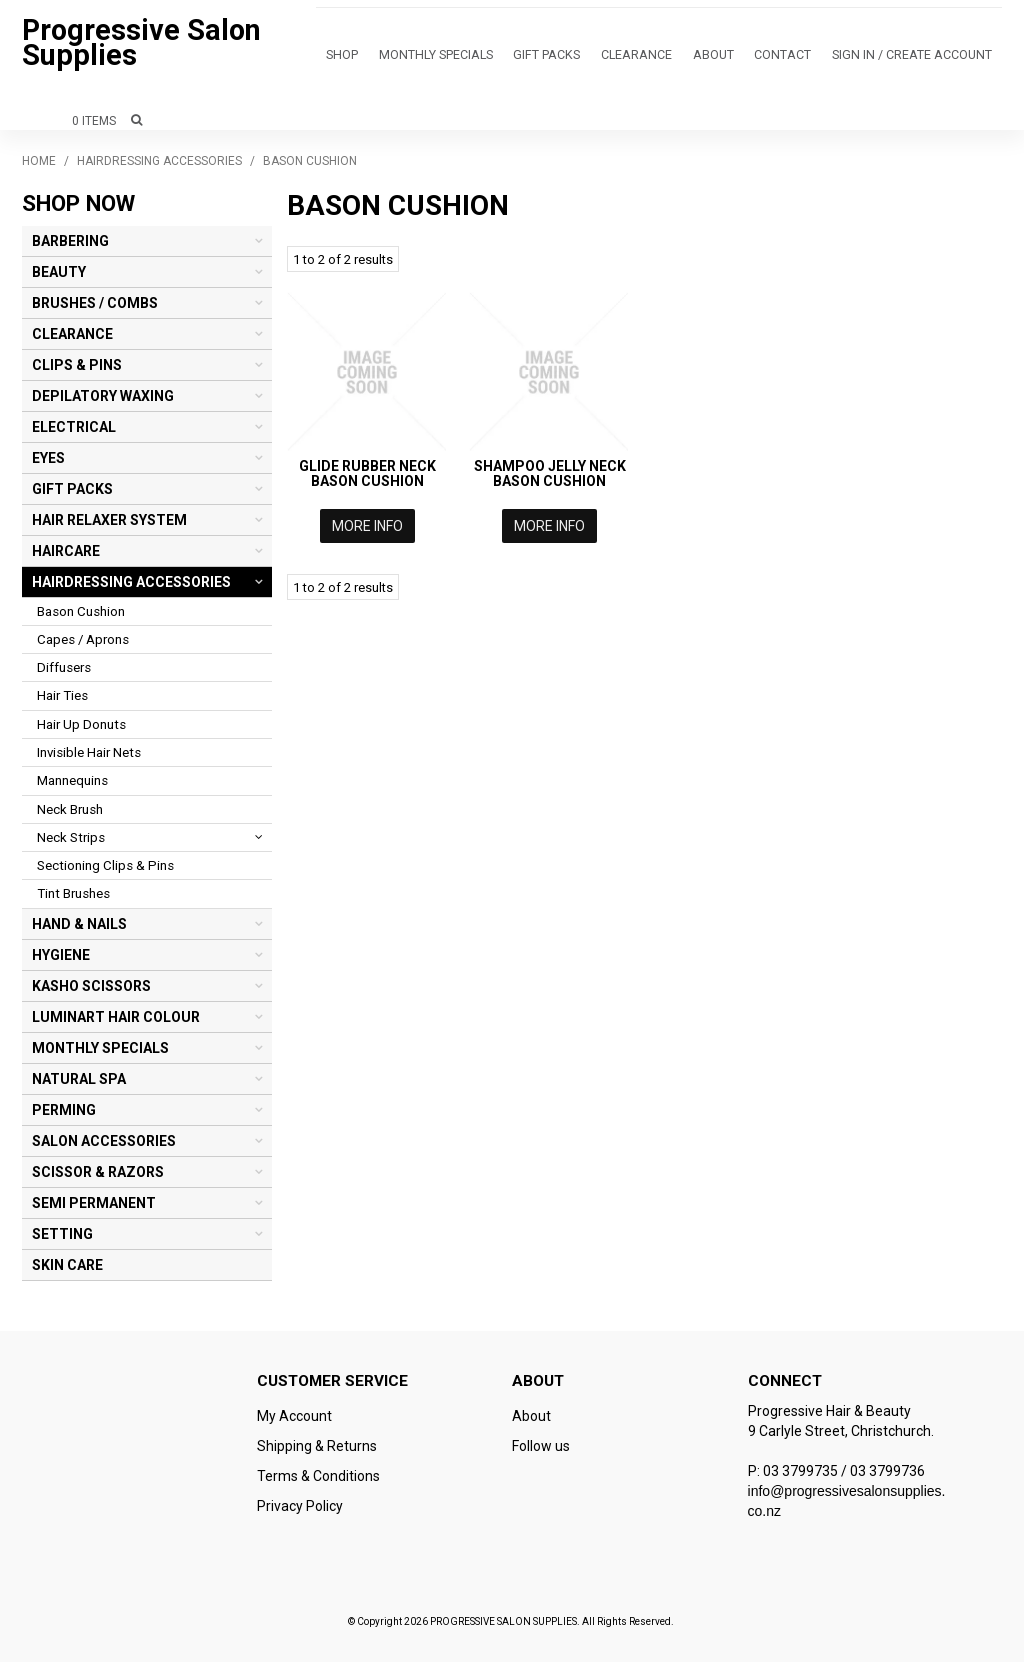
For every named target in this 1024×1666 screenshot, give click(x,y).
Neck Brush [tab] (70, 813)
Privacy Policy (300, 1510)
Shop (336, 58)
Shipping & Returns (317, 1450)
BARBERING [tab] (70, 245)
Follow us (541, 1450)
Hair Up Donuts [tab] (81, 728)
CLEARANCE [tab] (72, 338)
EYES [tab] (48, 462)
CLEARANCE (589, 58)
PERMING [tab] (64, 1114)
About (654, 58)
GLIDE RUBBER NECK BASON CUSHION (367, 477)
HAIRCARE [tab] (66, 555)
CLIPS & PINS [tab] (77, 369)
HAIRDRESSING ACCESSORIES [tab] (131, 586)
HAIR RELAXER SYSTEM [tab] (109, 524)
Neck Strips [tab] (71, 841)
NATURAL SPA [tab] (79, 1083)
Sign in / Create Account (826, 58)
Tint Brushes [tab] (73, 897)
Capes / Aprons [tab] (83, 643)
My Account (294, 1420)
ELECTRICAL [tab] (74, 431)
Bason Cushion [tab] (81, 615)
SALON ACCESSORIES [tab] (104, 1145)
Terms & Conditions (318, 1480)
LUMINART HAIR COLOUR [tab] (116, 1021)
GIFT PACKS (513, 58)
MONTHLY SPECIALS (417, 58)
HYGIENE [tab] (61, 959)
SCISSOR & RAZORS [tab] (98, 1176)
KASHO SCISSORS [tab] (91, 990)
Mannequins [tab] (72, 784)
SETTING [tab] (62, 1238)
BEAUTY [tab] (59, 276)
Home (39, 165)
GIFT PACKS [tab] (72, 493)
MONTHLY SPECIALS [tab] (100, 1052)
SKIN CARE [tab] (67, 1269)
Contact (711, 58)
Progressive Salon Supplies (141, 44)
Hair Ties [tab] (62, 699)
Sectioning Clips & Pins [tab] (105, 869)
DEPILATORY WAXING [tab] (103, 400)
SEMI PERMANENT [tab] (94, 1207)
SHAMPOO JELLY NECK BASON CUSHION (550, 477)
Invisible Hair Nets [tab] (89, 756)
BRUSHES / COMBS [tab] (95, 307)
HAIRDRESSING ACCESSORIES (159, 165)
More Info (367, 530)
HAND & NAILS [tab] (79, 928)
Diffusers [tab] (64, 671)
